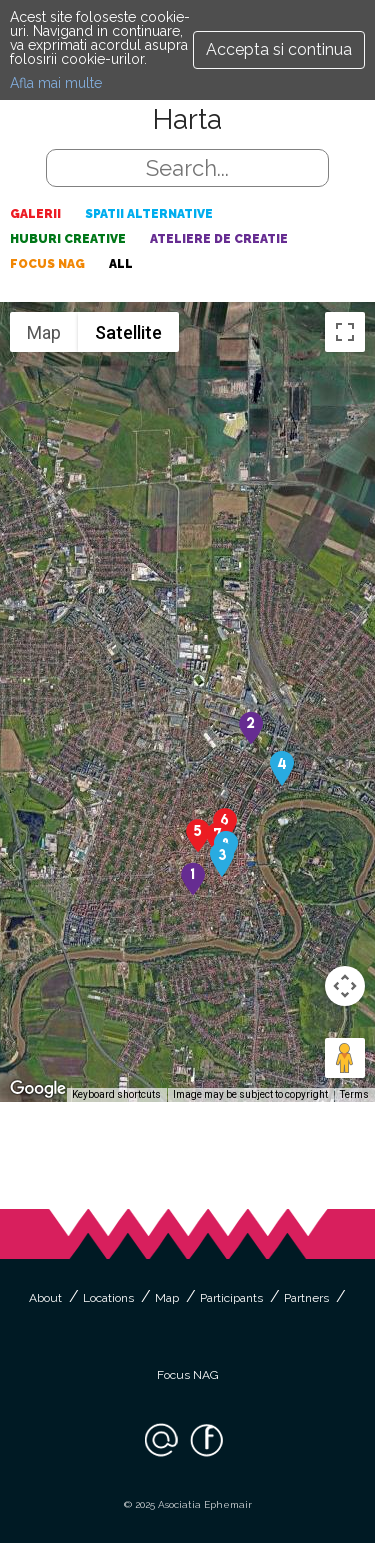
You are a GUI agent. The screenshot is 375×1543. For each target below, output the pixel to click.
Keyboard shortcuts (116, 1094)
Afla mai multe (56, 83)
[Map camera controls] (345, 986)
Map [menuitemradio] (44, 332)
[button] (193, 878)
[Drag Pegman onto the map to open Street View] (345, 1058)
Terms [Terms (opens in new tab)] (354, 1094)
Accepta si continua (279, 49)
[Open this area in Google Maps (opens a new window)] (38, 1089)
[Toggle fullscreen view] (345, 332)
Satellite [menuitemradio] (128, 332)
